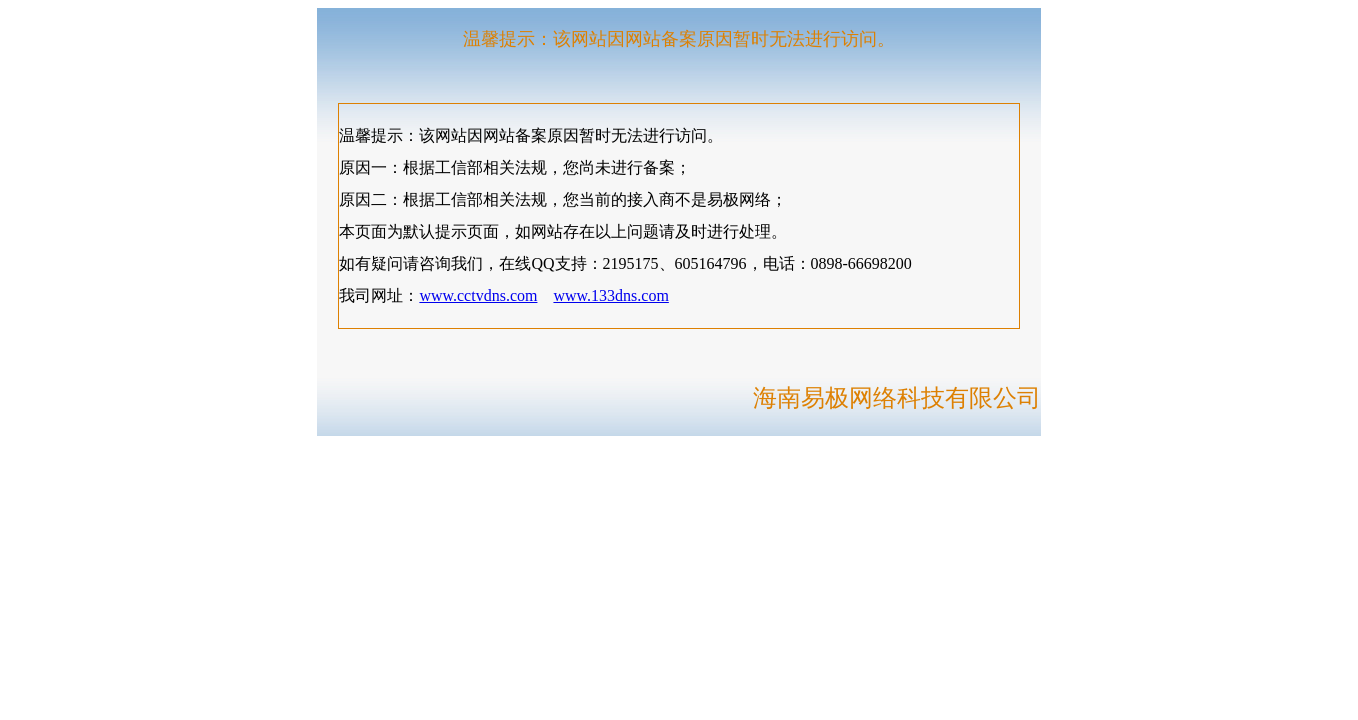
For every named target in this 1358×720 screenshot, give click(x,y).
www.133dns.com (610, 295)
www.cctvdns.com (478, 295)
